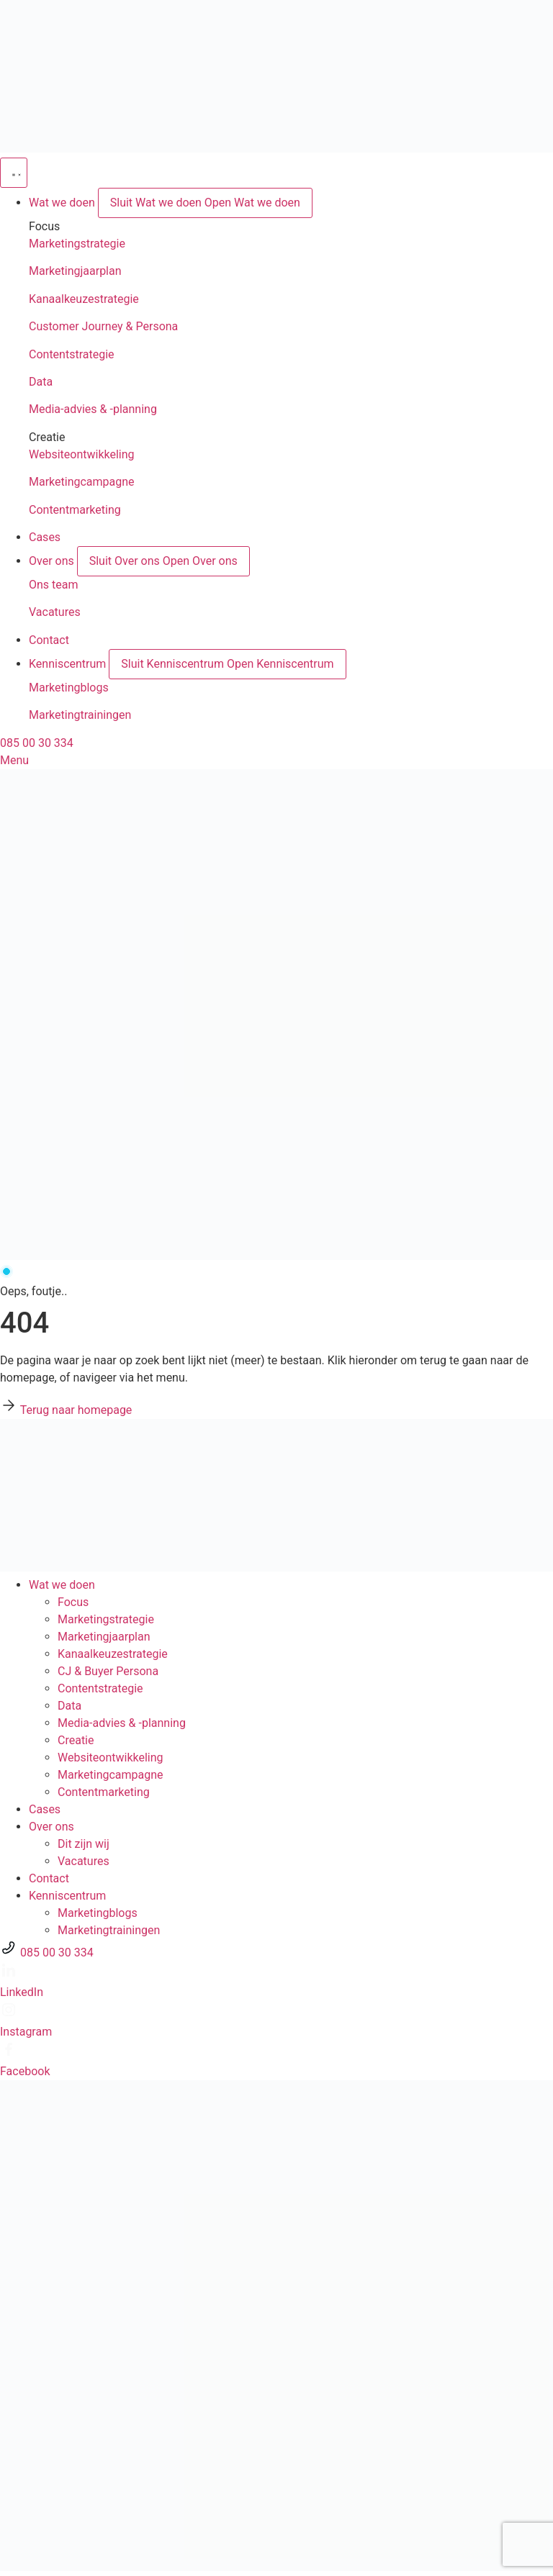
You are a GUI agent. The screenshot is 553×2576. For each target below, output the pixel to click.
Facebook (25, 2071)
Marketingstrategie (77, 243)
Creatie (76, 1740)
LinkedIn (21, 1992)
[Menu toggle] (13, 173)
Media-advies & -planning (93, 409)
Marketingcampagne (82, 482)
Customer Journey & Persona (103, 326)
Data (41, 382)
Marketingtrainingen (80, 715)
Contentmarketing (75, 510)
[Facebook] (8, 2054)
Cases (44, 1809)
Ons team (53, 584)
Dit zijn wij (83, 1844)
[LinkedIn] (8, 1975)
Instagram (26, 2031)
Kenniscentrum (67, 1895)
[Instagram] (8, 2014)
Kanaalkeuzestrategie (84, 299)
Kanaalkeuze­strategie (113, 1654)
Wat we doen (62, 1585)
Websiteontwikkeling (82, 454)
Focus (73, 1602)
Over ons (51, 1826)
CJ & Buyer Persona (108, 1671)
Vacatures (55, 612)
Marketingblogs (69, 687)
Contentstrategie (71, 354)
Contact (49, 1878)
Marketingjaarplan (75, 271)
